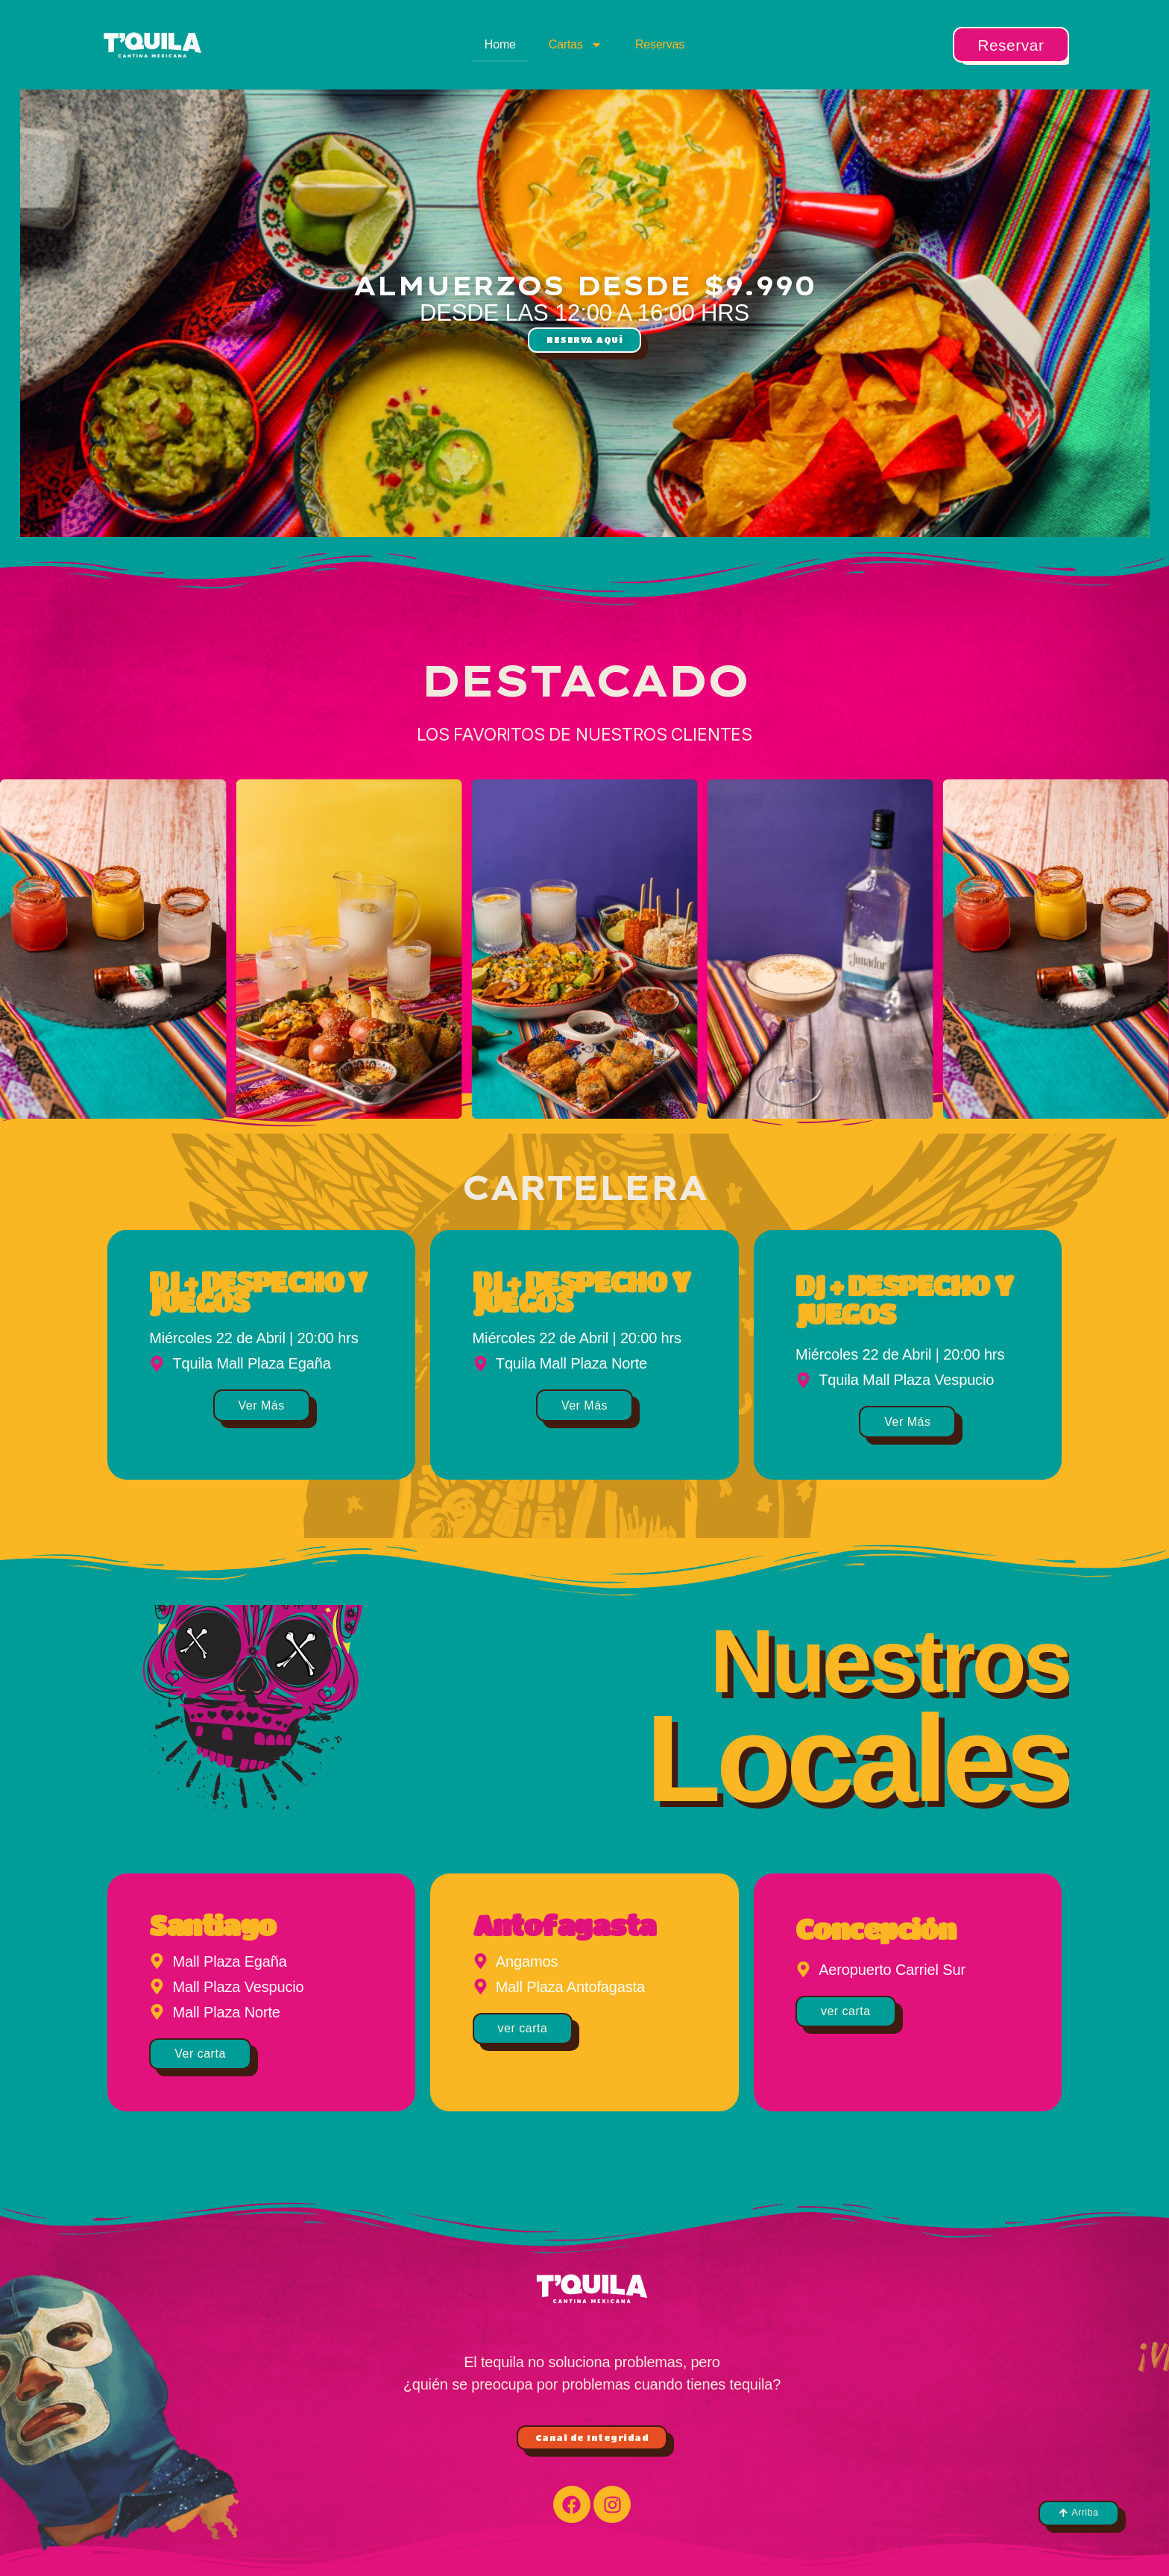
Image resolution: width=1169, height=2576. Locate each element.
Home (500, 44)
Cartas (575, 44)
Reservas (659, 44)
